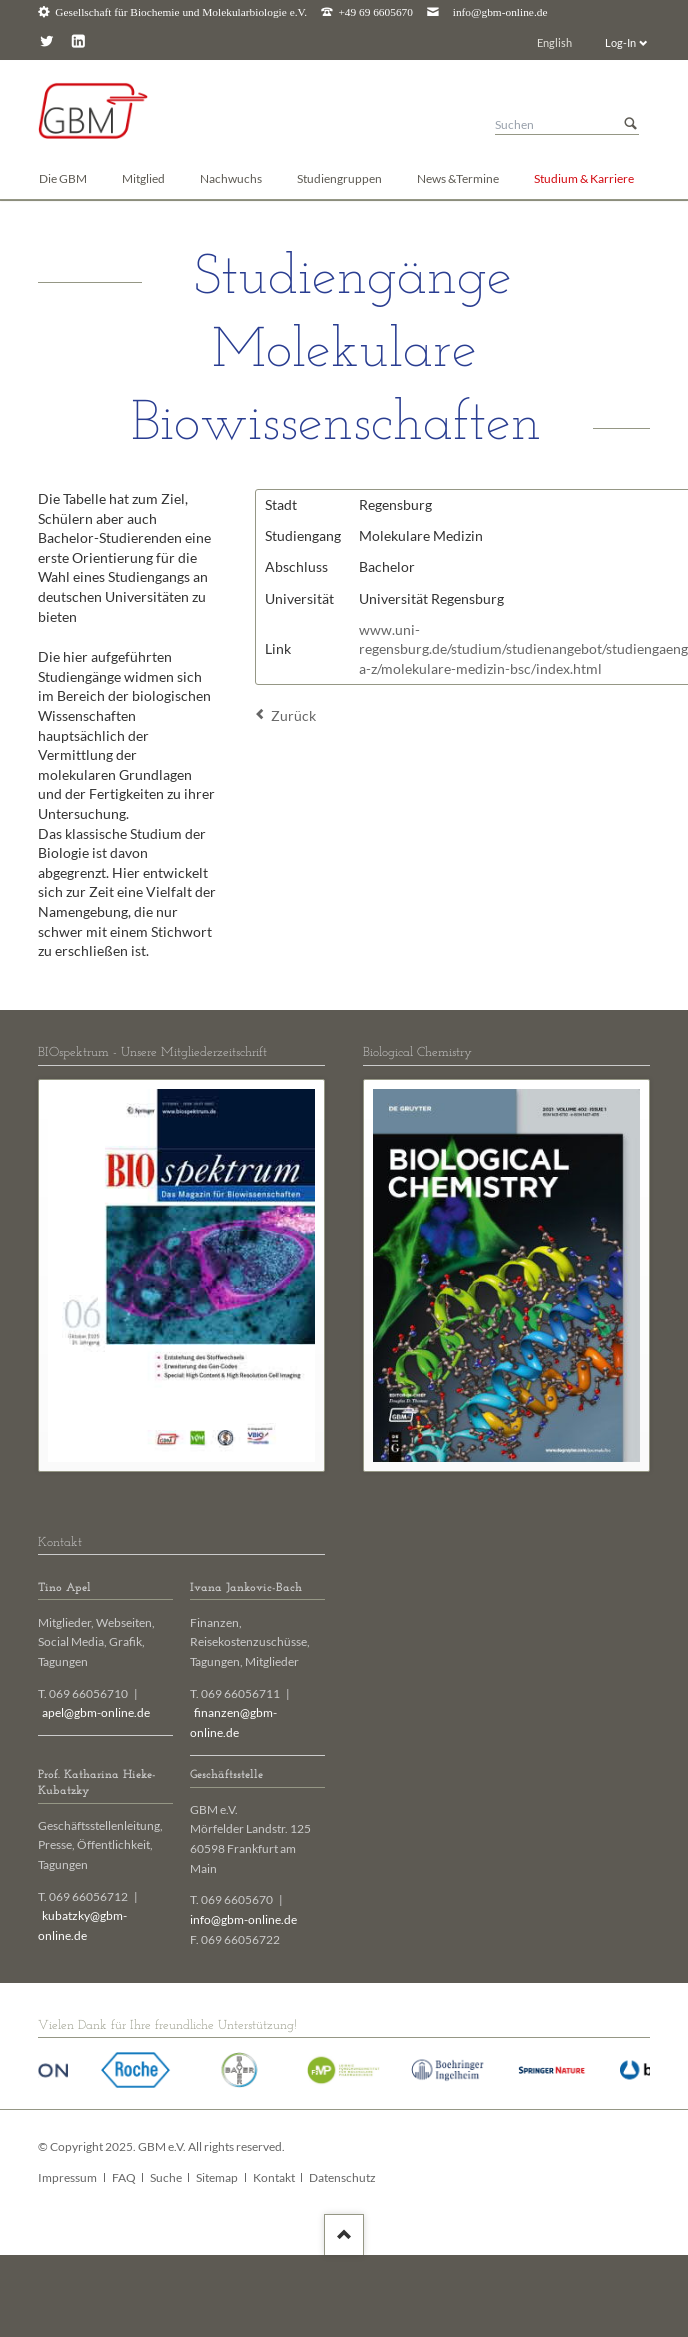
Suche (166, 2177)
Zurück (293, 715)
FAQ (124, 2177)
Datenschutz (342, 2177)
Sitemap (217, 2177)
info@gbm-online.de (500, 12)
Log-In (620, 42)
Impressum (67, 2177)
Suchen (631, 124)
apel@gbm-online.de (96, 1712)
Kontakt (274, 2177)
